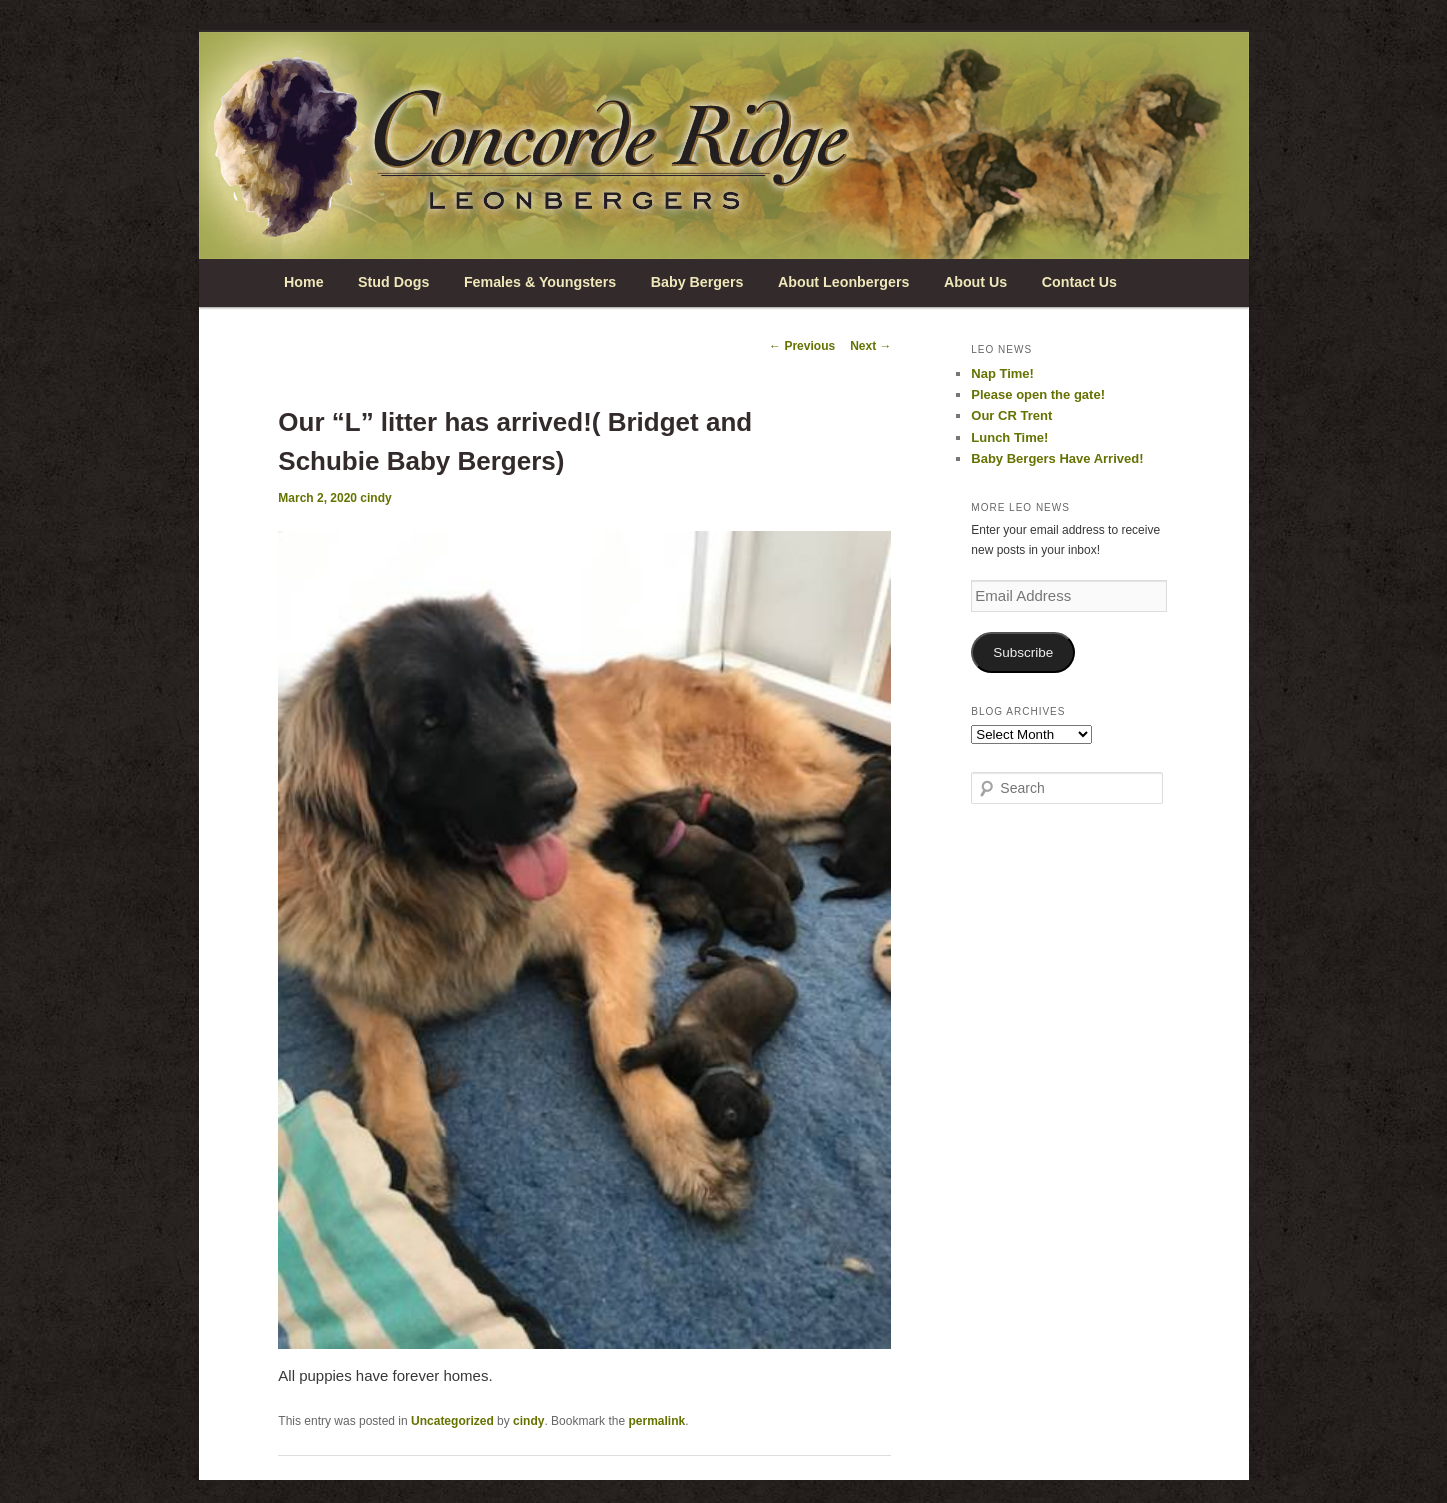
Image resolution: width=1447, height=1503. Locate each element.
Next (870, 346)
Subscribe (1023, 652)
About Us (975, 282)
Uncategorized (452, 1421)
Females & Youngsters (540, 282)
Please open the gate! (1038, 394)
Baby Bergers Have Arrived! (1057, 458)
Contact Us (1079, 282)
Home (304, 282)
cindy (375, 498)
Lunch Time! (1009, 437)
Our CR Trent (1011, 415)
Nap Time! (1002, 373)
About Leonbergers (843, 282)
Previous (802, 346)
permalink (656, 1421)
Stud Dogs (393, 282)
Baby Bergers (697, 282)
